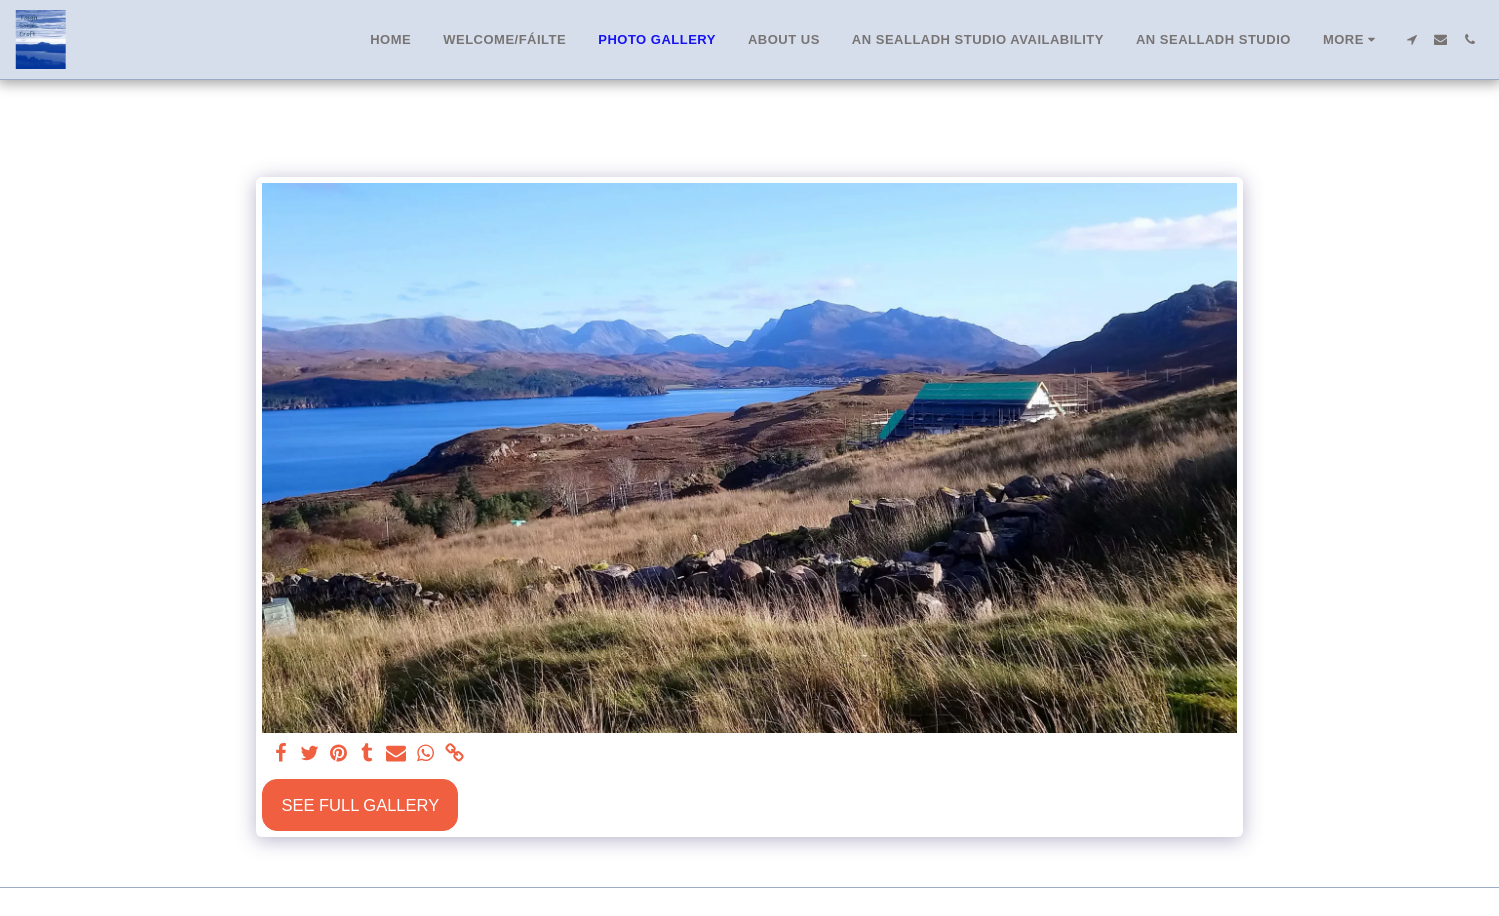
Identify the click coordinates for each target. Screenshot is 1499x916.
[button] (1411, 39)
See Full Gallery (360, 805)
